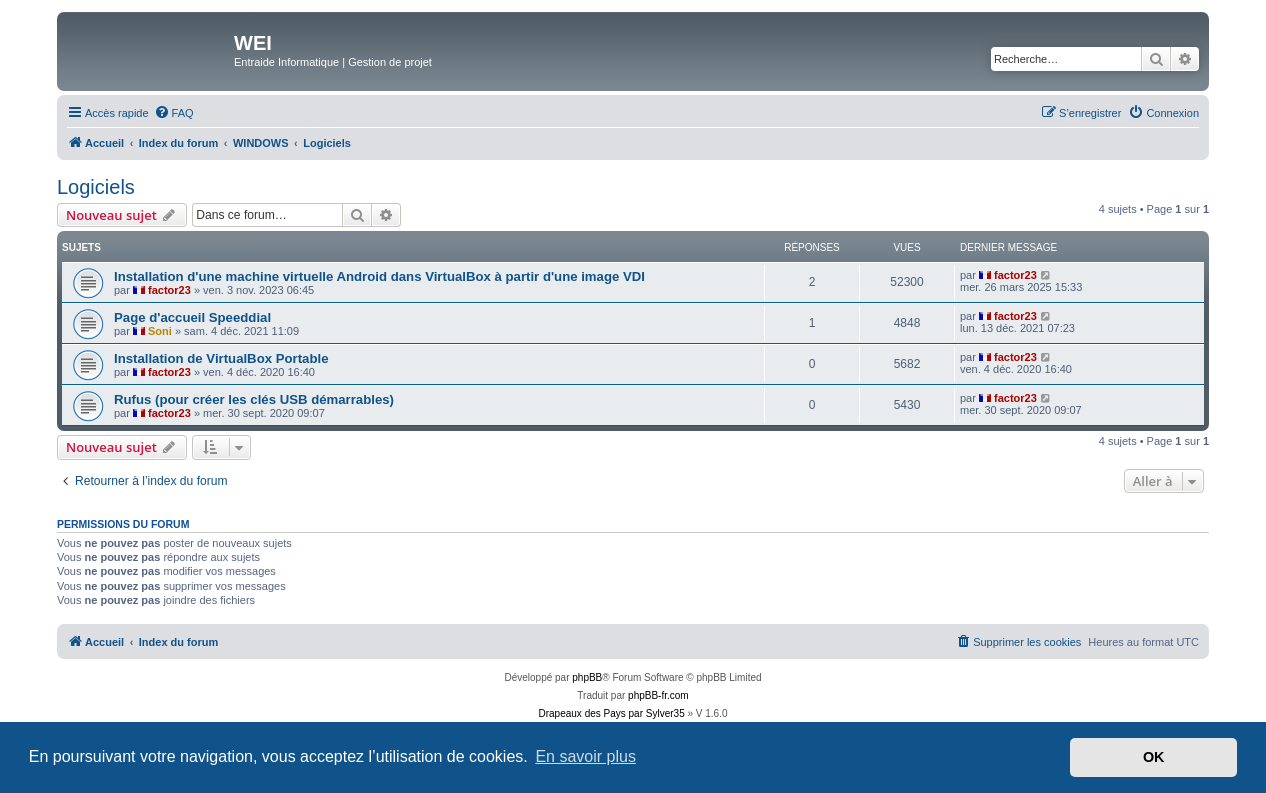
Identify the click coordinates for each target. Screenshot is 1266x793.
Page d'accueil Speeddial (192, 317)
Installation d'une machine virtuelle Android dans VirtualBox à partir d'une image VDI (379, 276)
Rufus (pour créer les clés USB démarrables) (254, 399)
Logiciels (96, 187)
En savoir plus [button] (585, 756)
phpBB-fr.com (658, 695)
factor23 (169, 290)
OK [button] (1154, 757)
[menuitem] (174, 113)
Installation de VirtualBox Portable (221, 358)
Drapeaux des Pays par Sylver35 (612, 713)
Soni (160, 331)
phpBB (587, 677)
